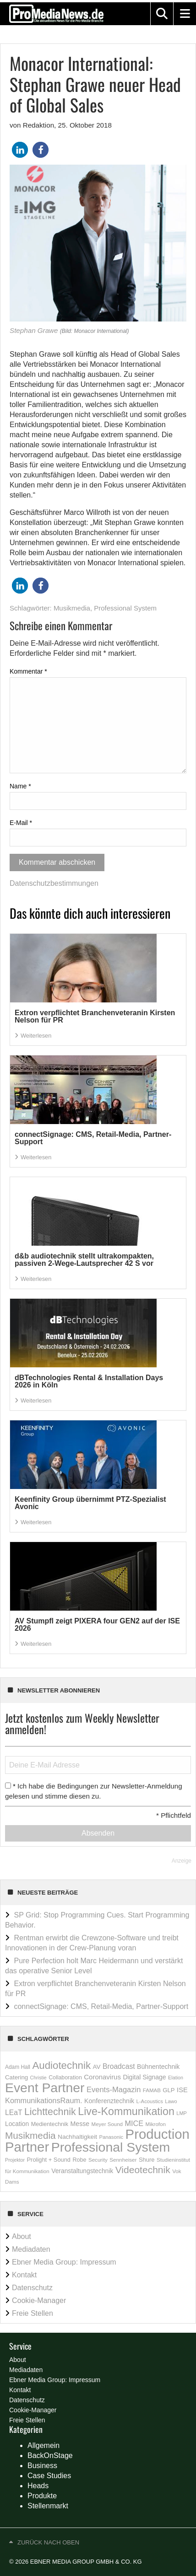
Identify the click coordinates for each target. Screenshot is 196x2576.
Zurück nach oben (48, 2542)
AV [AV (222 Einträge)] (97, 2066)
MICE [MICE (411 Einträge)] (134, 2123)
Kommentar (28, 671)
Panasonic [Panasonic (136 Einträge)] (111, 2137)
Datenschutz (32, 2288)
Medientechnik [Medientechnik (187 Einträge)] (50, 2124)
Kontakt (24, 2275)
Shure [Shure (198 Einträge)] (147, 2159)
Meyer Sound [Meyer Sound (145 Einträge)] (107, 2124)
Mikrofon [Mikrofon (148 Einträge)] (155, 2124)
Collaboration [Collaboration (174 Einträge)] (65, 2077)
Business (42, 2465)
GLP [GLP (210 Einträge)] (168, 2090)
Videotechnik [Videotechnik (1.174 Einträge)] (142, 2169)
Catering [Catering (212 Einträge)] (16, 2077)
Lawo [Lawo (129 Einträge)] (171, 2101)
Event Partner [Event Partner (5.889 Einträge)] (45, 2087)
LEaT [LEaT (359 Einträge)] (13, 2112)
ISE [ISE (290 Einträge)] (182, 2090)
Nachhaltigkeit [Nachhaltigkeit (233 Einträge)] (77, 2136)
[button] (161, 13)
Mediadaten (31, 2249)
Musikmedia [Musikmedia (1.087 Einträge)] (30, 2135)
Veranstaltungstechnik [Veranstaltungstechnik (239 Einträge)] (82, 2170)
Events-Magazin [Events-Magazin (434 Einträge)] (114, 2089)
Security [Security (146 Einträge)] (98, 2160)
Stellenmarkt (47, 2506)
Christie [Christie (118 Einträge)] (38, 2077)
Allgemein (43, 2445)
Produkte (42, 2496)
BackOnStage (50, 2455)
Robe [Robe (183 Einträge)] (79, 2160)
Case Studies (49, 2476)
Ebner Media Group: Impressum (64, 2262)
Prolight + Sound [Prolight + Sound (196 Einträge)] (49, 2159)
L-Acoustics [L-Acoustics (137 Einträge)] (149, 2101)
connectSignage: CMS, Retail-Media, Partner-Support (101, 2006)
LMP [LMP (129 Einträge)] (181, 2113)
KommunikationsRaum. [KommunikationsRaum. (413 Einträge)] (43, 2100)
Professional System (125, 608)
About (21, 2236)
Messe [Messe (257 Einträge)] (80, 2123)
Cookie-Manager (39, 2300)
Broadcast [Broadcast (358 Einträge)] (119, 2066)
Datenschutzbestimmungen (54, 883)
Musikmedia (72, 608)
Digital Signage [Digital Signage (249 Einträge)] (144, 2077)
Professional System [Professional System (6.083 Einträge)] (110, 2147)
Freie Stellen (32, 2313)
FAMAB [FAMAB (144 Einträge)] (152, 2090)
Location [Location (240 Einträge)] (17, 2123)
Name (20, 786)
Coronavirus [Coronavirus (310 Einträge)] (102, 2077)
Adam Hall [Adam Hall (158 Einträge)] (17, 2067)
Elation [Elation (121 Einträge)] (175, 2077)
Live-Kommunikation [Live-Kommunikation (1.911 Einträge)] (126, 2111)
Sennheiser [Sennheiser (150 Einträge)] (122, 2160)
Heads (38, 2486)
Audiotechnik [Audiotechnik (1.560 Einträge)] (61, 2065)
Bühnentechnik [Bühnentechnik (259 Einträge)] (158, 2066)
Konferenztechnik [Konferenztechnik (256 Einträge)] (109, 2101)
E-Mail (21, 822)
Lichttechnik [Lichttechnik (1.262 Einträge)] (50, 2111)
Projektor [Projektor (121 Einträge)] (15, 2160)
